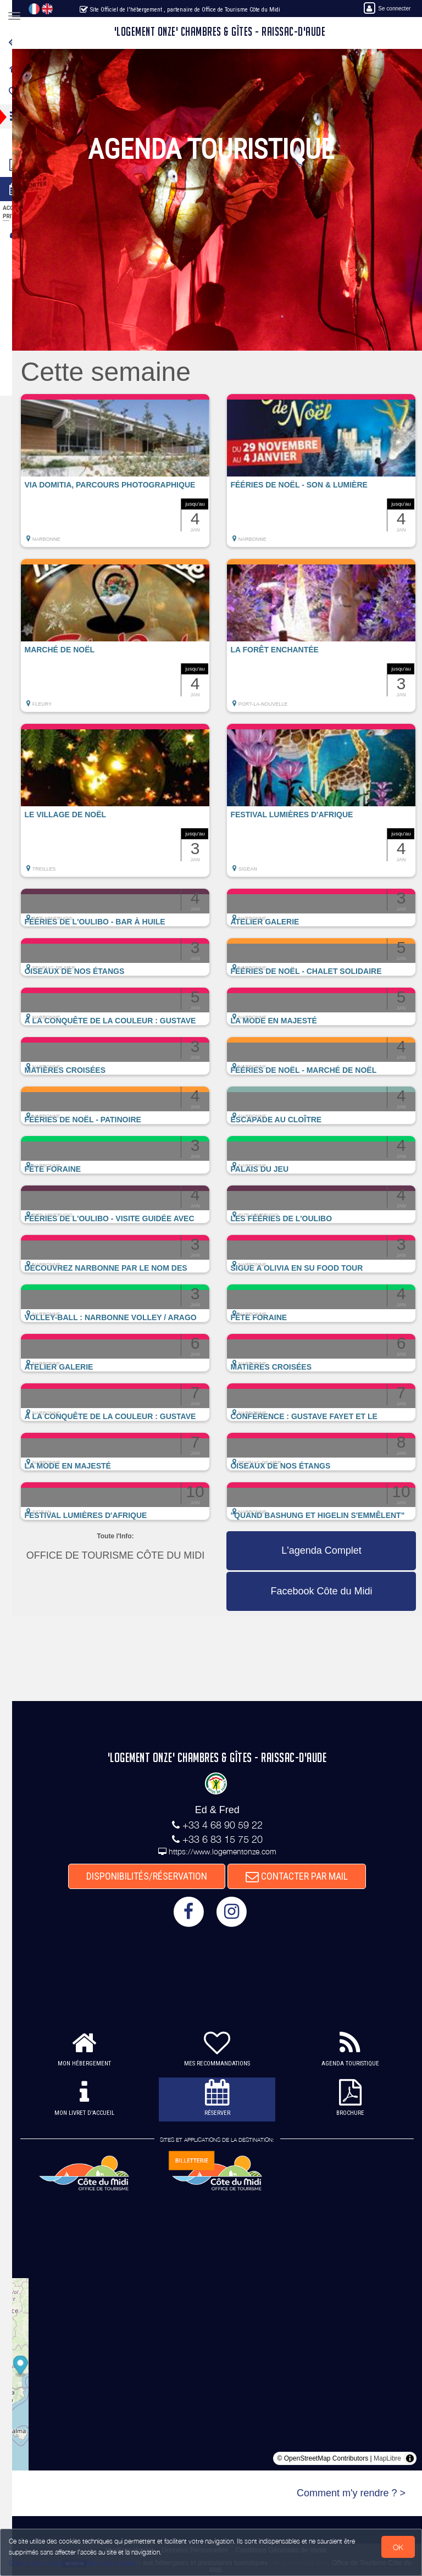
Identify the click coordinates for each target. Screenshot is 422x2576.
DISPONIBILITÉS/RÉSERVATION (155, 1876)
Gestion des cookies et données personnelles (72, 2563)
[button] (132, 476)
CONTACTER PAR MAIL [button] (305, 1876)
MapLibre (387, 2458)
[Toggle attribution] (410, 2458)
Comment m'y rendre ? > (351, 2493)
